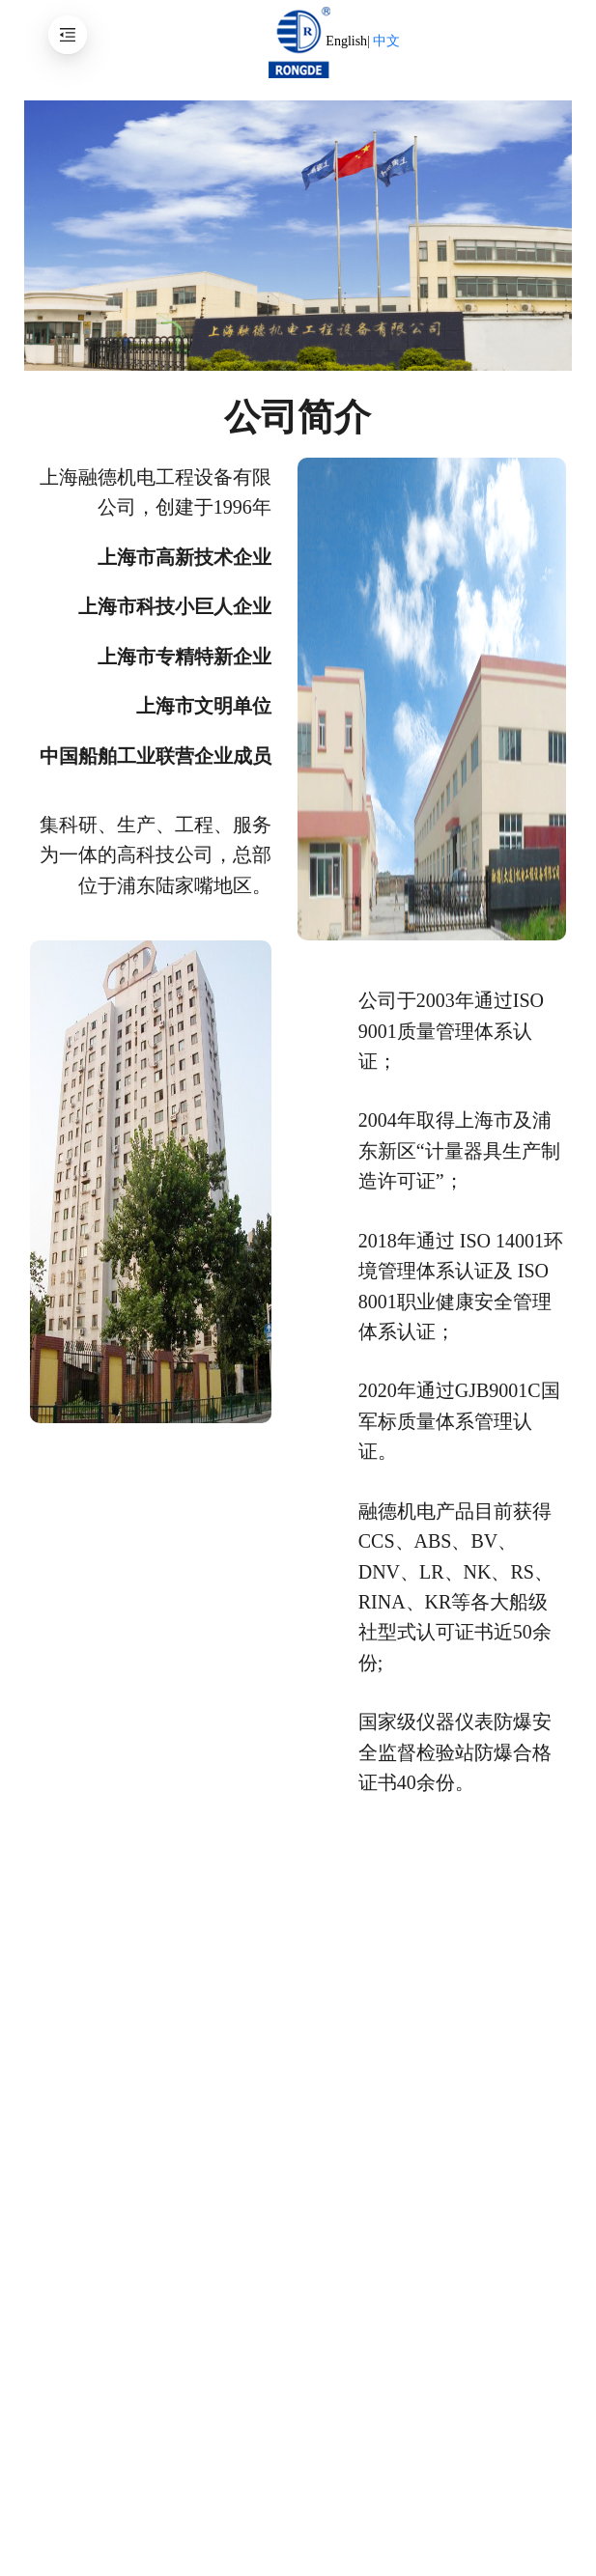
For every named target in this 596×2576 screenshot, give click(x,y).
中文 (386, 41)
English (346, 41)
